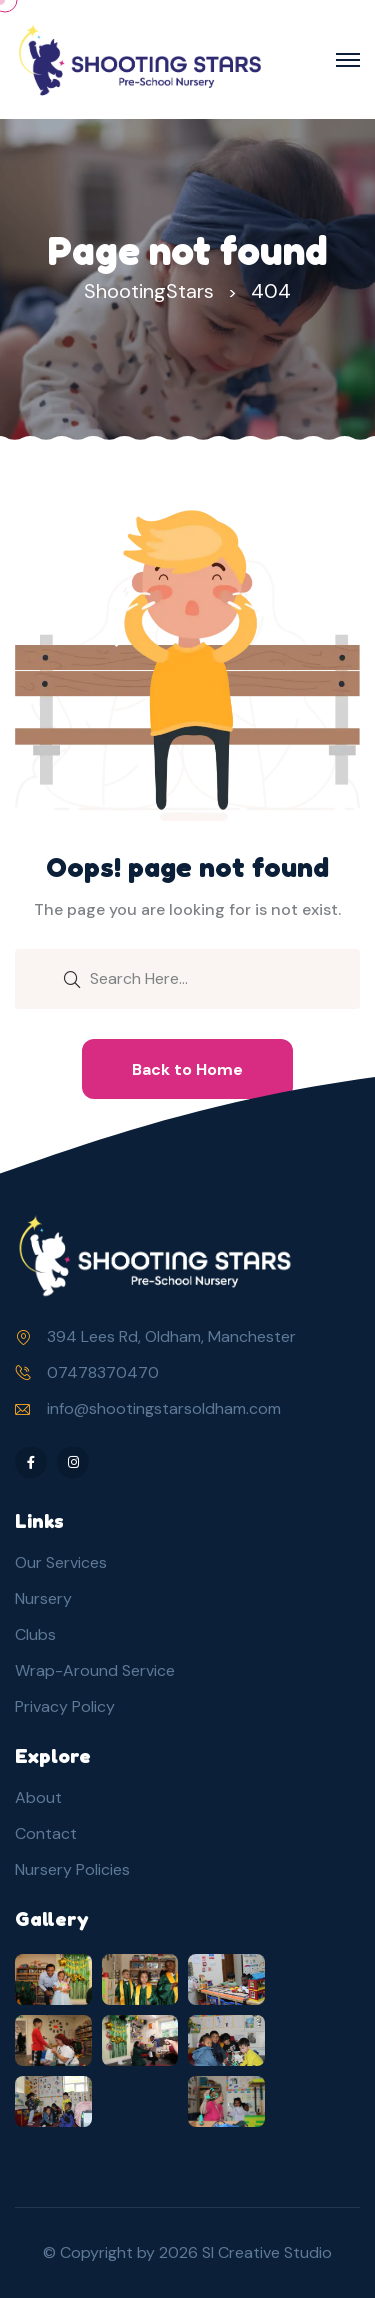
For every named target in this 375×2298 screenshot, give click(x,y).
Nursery (43, 1598)
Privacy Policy (65, 1706)
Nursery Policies (72, 1869)
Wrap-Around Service (95, 1670)
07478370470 (103, 1372)
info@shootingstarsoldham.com (164, 1408)
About (38, 1797)
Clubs (35, 1634)
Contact (46, 1833)
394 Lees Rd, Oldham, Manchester (171, 1336)
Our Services (61, 1562)
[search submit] (72, 978)
